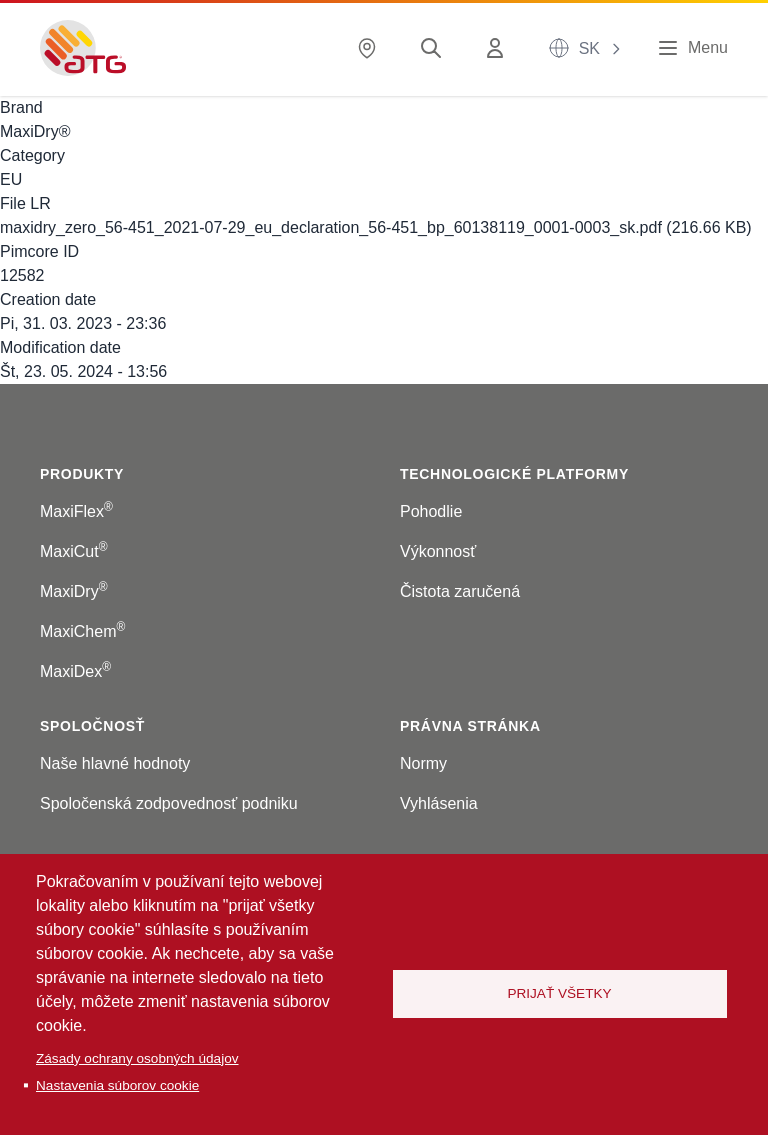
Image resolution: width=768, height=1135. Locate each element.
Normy (423, 763)
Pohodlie (431, 511)
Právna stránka (470, 726)
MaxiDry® (35, 131)
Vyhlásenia (439, 803)
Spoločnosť (92, 726)
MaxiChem (82, 631)
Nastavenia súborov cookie (117, 1085)
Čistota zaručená (460, 591)
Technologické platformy (514, 474)
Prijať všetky (559, 993)
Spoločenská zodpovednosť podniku (169, 803)
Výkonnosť (438, 551)
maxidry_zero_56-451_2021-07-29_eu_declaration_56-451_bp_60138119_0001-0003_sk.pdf (331, 227)
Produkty (82, 474)
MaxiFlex (76, 511)
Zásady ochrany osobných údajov (137, 1058)
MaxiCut (74, 551)
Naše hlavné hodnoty (115, 763)
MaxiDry (74, 591)
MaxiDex (75, 671)
